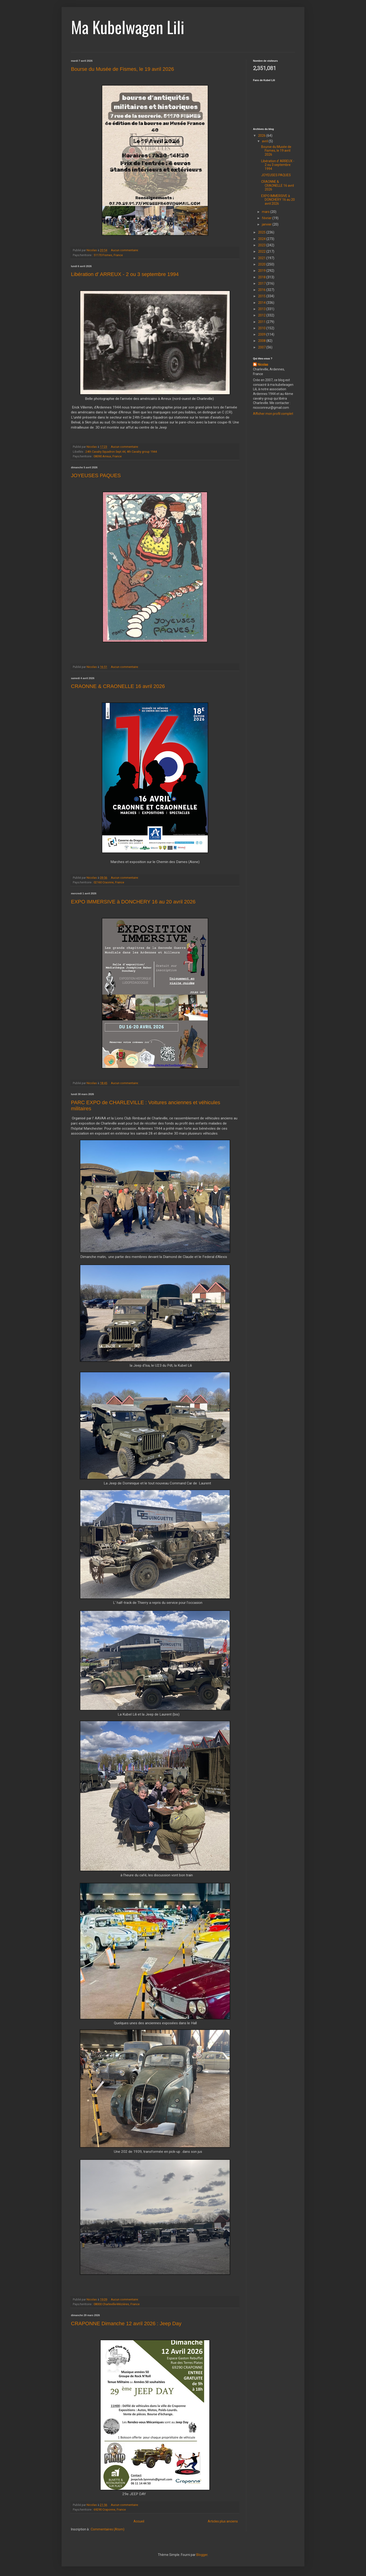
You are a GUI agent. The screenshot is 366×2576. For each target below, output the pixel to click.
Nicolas (263, 364)
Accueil (139, 2521)
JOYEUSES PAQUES (96, 475)
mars (266, 212)
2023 (262, 245)
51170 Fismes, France (108, 255)
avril (265, 141)
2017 (262, 283)
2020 (262, 264)
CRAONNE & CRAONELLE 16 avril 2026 (118, 686)
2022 (262, 251)
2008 (262, 341)
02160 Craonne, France (109, 882)
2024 (262, 239)
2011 (262, 322)
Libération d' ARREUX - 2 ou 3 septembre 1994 (125, 274)
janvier (267, 224)
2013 (262, 309)
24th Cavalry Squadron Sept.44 (105, 451)
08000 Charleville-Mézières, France (117, 2304)
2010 (262, 328)
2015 (262, 296)
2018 (262, 277)
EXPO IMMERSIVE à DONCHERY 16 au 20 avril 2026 (133, 902)
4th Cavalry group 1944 (142, 451)
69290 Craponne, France (110, 2509)
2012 (262, 315)
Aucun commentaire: (125, 250)
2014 (262, 303)
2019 (262, 270)
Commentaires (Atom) (107, 2529)
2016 (262, 290)
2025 (262, 232)
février (267, 218)
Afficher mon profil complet (273, 414)
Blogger (202, 2555)
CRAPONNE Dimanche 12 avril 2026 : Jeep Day (126, 2323)
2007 (262, 347)
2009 (262, 334)
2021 (262, 258)
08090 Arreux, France (108, 456)
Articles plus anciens (223, 2521)
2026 (262, 135)
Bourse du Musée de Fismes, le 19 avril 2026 (122, 69)
